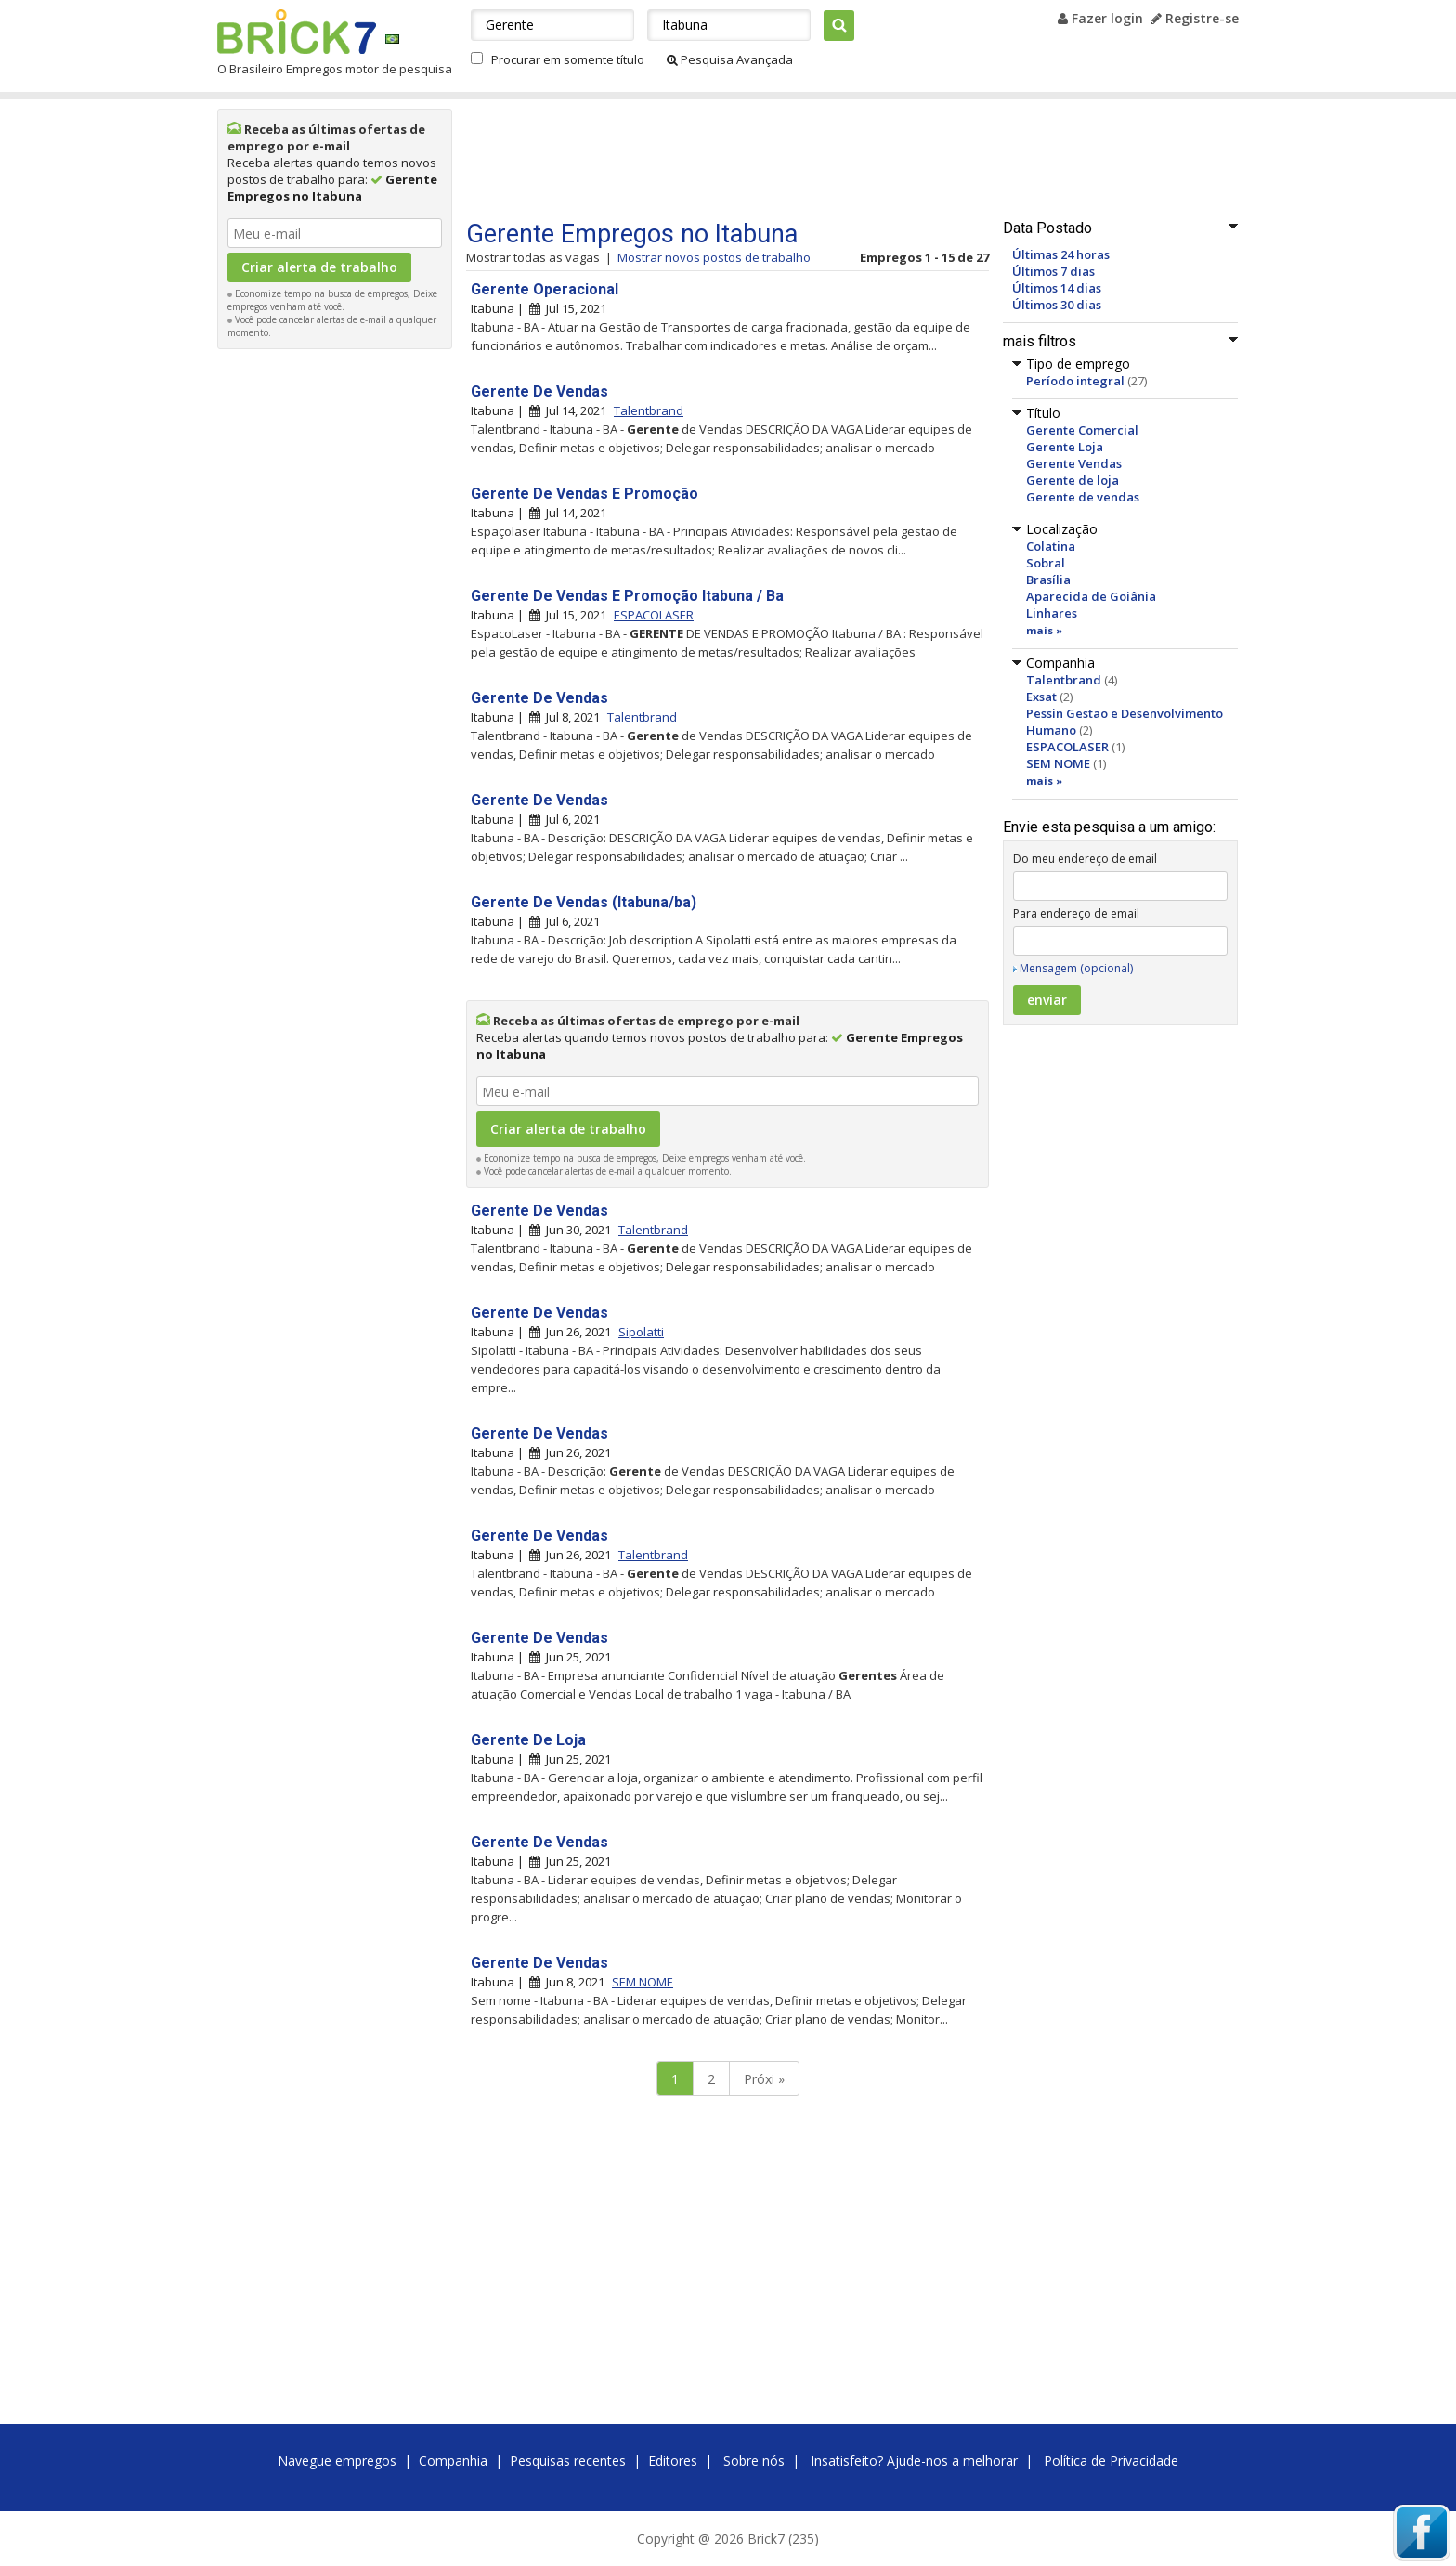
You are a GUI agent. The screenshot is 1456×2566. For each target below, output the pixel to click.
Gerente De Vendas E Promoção (584, 493)
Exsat (1041, 696)
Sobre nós (754, 2460)
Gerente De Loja (528, 1740)
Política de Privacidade (1111, 2460)
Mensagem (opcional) (1076, 968)
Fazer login (1100, 18)
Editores (672, 2460)
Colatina (1050, 546)
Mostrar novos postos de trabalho (714, 257)
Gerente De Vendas (539, 391)
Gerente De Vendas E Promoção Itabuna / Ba (627, 596)
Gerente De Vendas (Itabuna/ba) (583, 902)
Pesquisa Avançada (730, 59)
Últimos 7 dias (1053, 271)
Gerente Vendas (1074, 463)
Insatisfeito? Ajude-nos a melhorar (914, 2460)
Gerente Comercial (1082, 430)
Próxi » (764, 2079)
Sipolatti (641, 1331)
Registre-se (1194, 18)
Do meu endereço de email (1085, 858)
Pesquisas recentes (568, 2460)
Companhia (453, 2460)
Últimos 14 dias (1056, 288)
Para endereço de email (1076, 913)
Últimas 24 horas (1061, 254)
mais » (1044, 630)
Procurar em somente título (567, 59)
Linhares (1051, 613)
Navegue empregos (337, 2460)
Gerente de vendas (1082, 496)
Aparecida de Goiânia (1091, 596)
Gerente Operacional (544, 289)
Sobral (1045, 562)
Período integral (1075, 380)
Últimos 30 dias (1056, 304)
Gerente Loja (1064, 446)
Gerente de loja (1072, 480)
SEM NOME (1058, 763)
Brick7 (296, 31)
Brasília (1048, 579)
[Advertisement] (335, 637)
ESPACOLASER (1067, 746)
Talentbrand (1063, 679)
